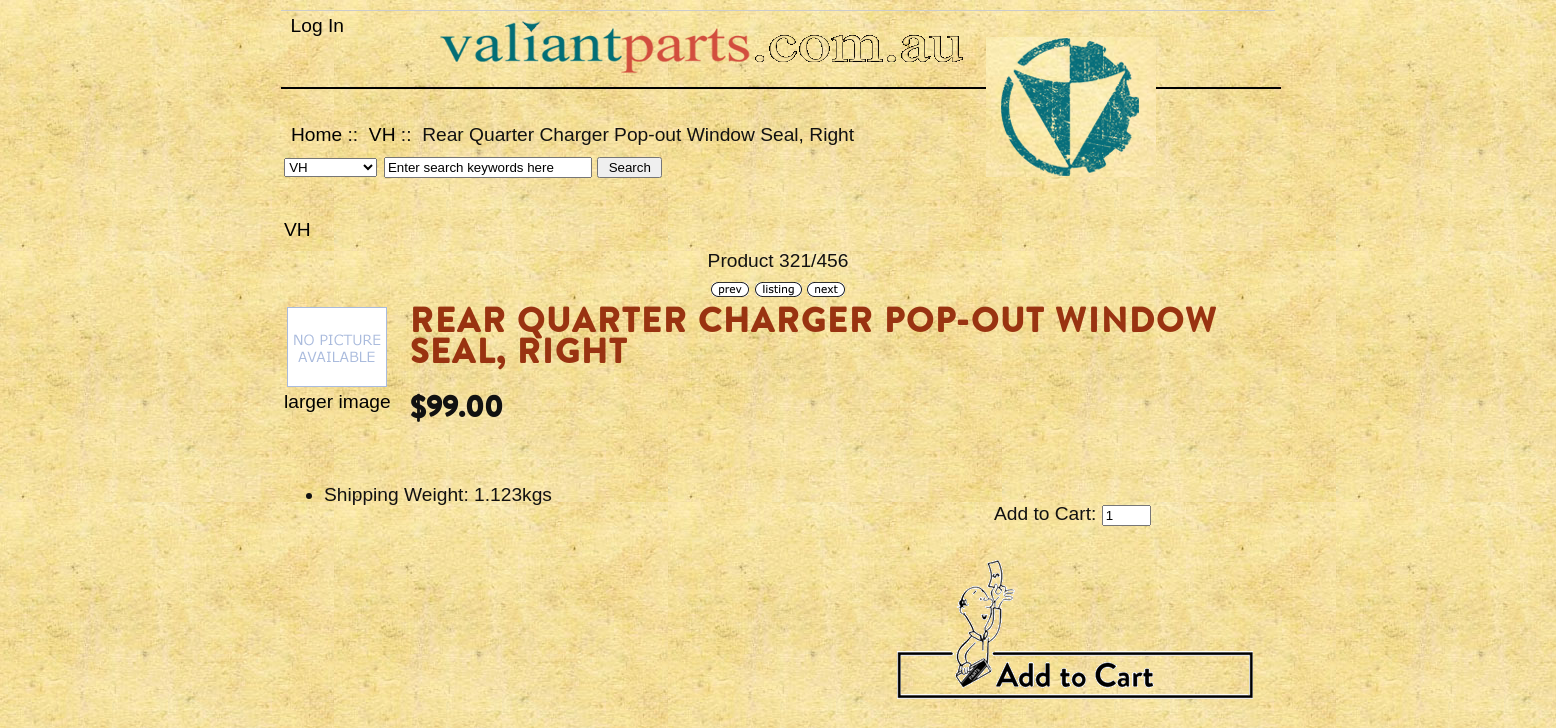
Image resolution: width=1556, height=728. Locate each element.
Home (316, 134)
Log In (317, 25)
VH (382, 134)
